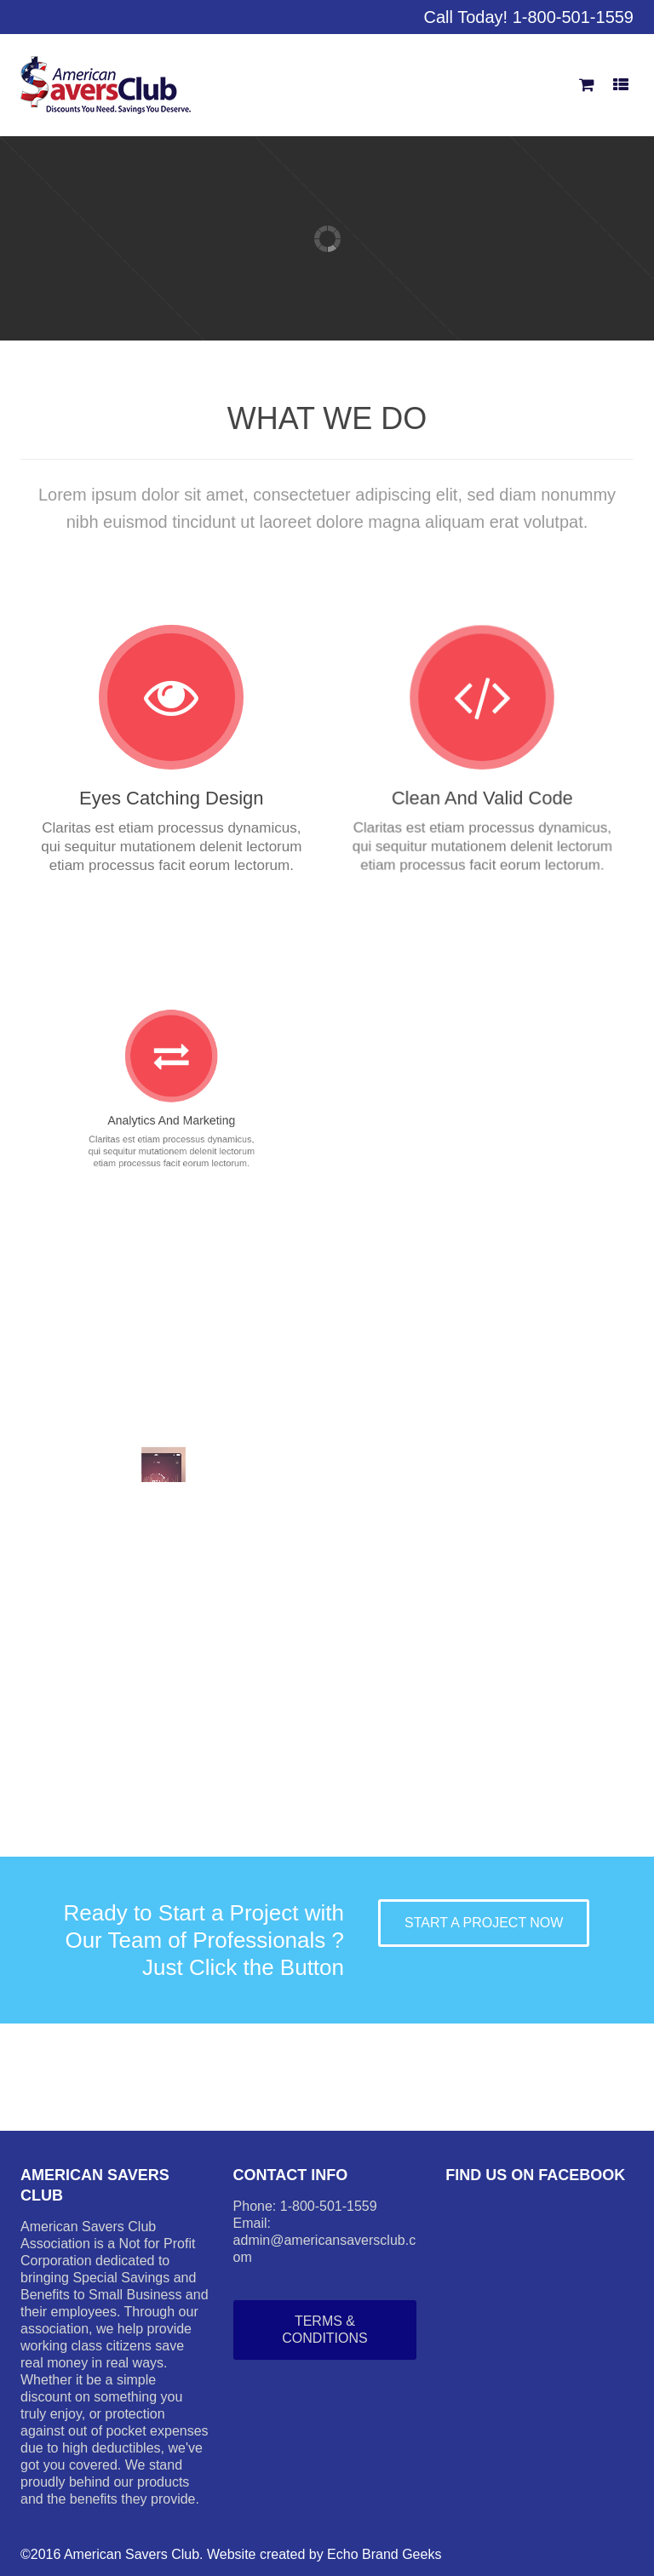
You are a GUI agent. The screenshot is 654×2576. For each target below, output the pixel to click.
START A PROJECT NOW (483, 1922)
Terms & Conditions (324, 2329)
